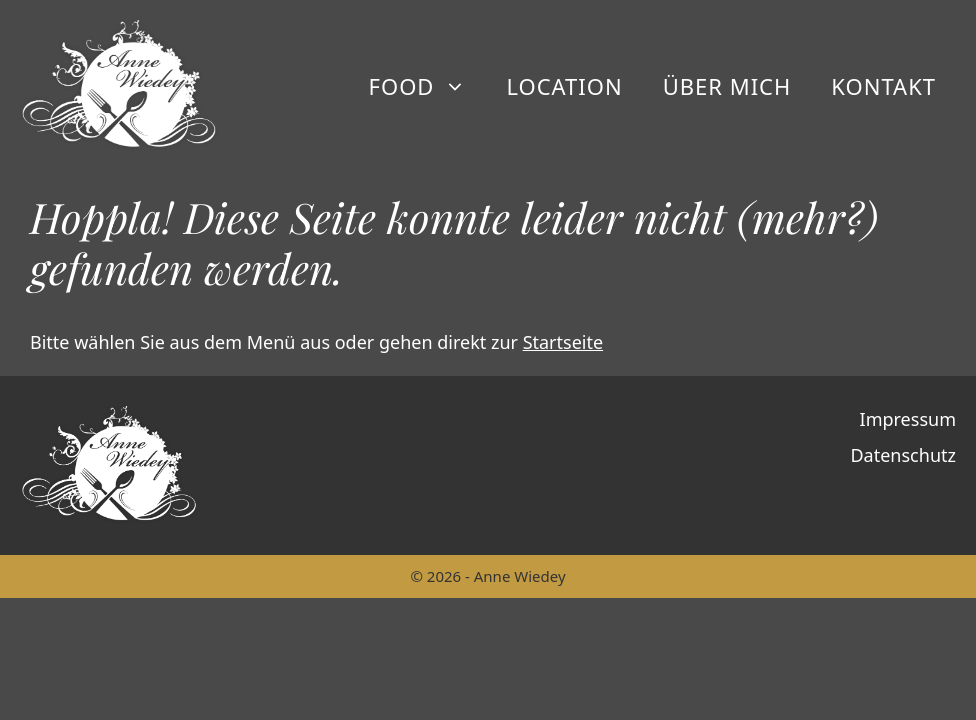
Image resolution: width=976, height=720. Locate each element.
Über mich (727, 86)
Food (428, 86)
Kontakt (883, 86)
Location (564, 86)
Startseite (563, 342)
